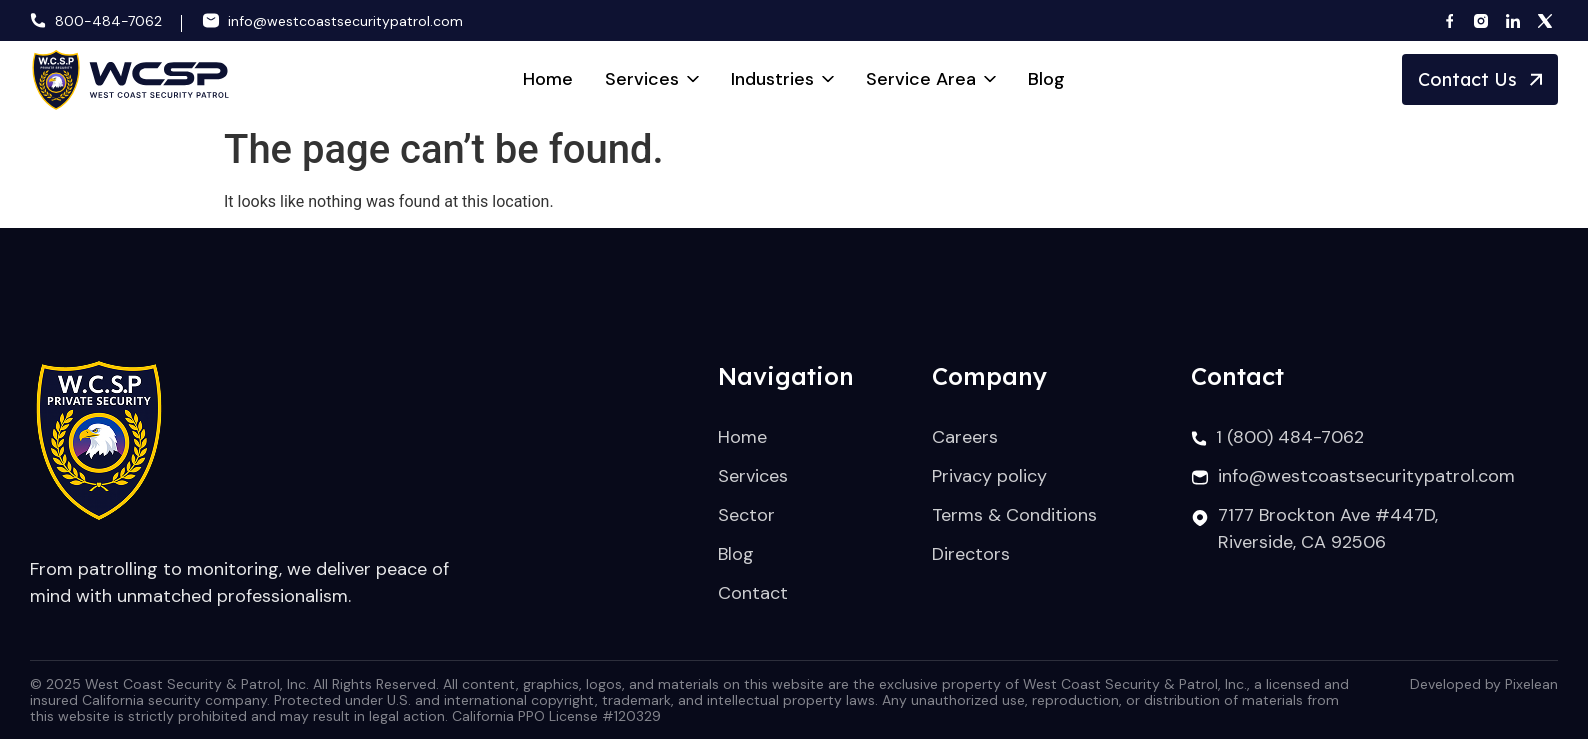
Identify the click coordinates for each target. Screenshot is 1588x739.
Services (652, 79)
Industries (782, 79)
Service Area (931, 79)
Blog (1046, 79)
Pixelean (1531, 684)
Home (548, 79)
